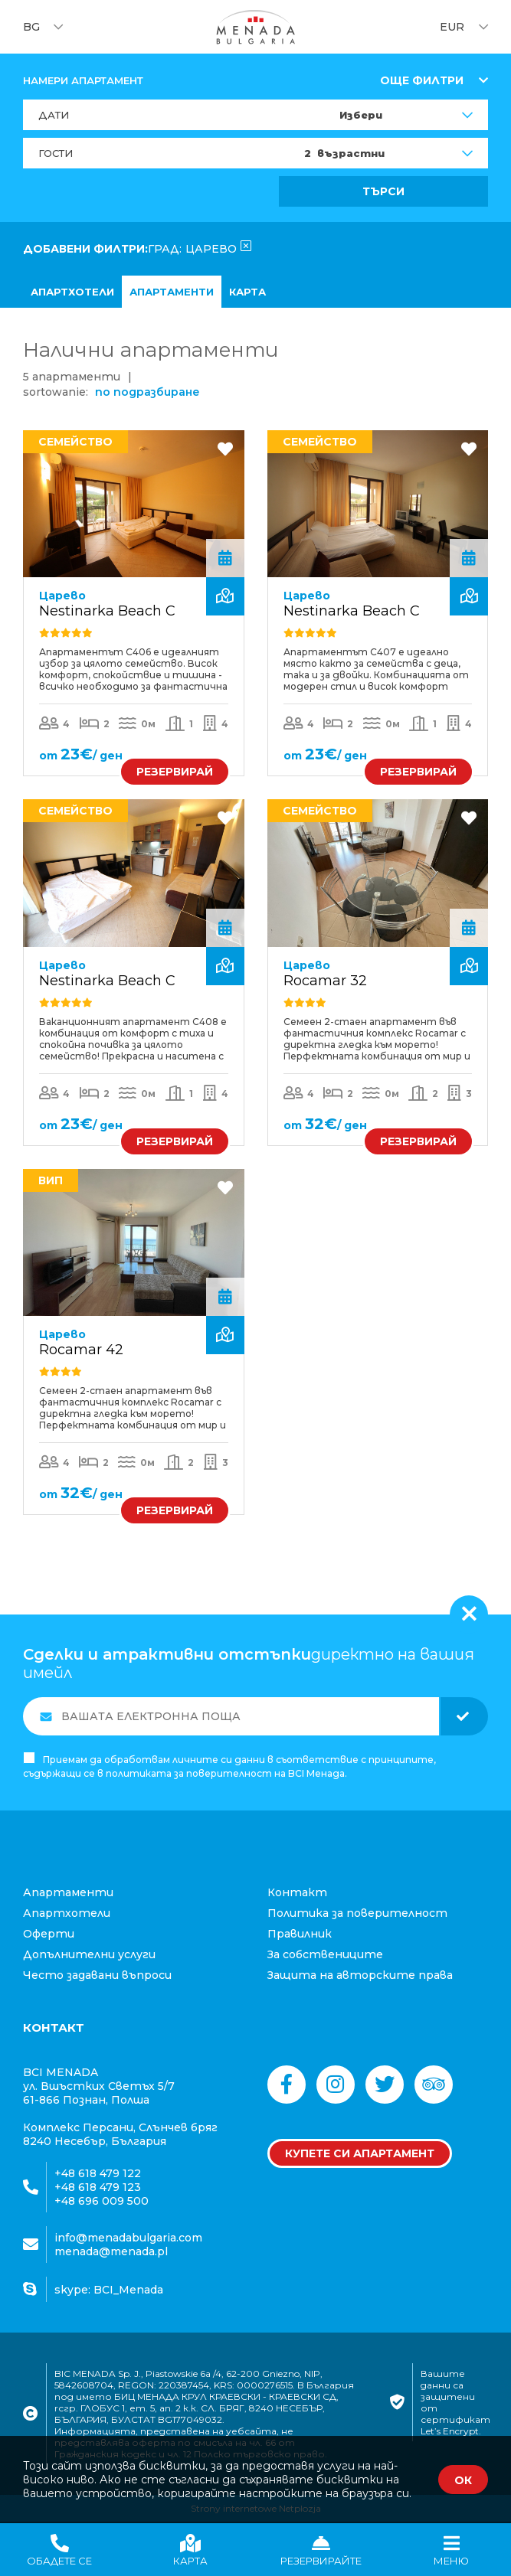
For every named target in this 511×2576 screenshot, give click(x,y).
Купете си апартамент (359, 2153)
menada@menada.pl (111, 2251)
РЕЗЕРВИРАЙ (174, 772)
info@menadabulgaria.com (128, 2238)
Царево (62, 595)
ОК (463, 2480)
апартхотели (72, 292)
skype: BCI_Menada (108, 2289)
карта (247, 292)
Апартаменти (171, 292)
